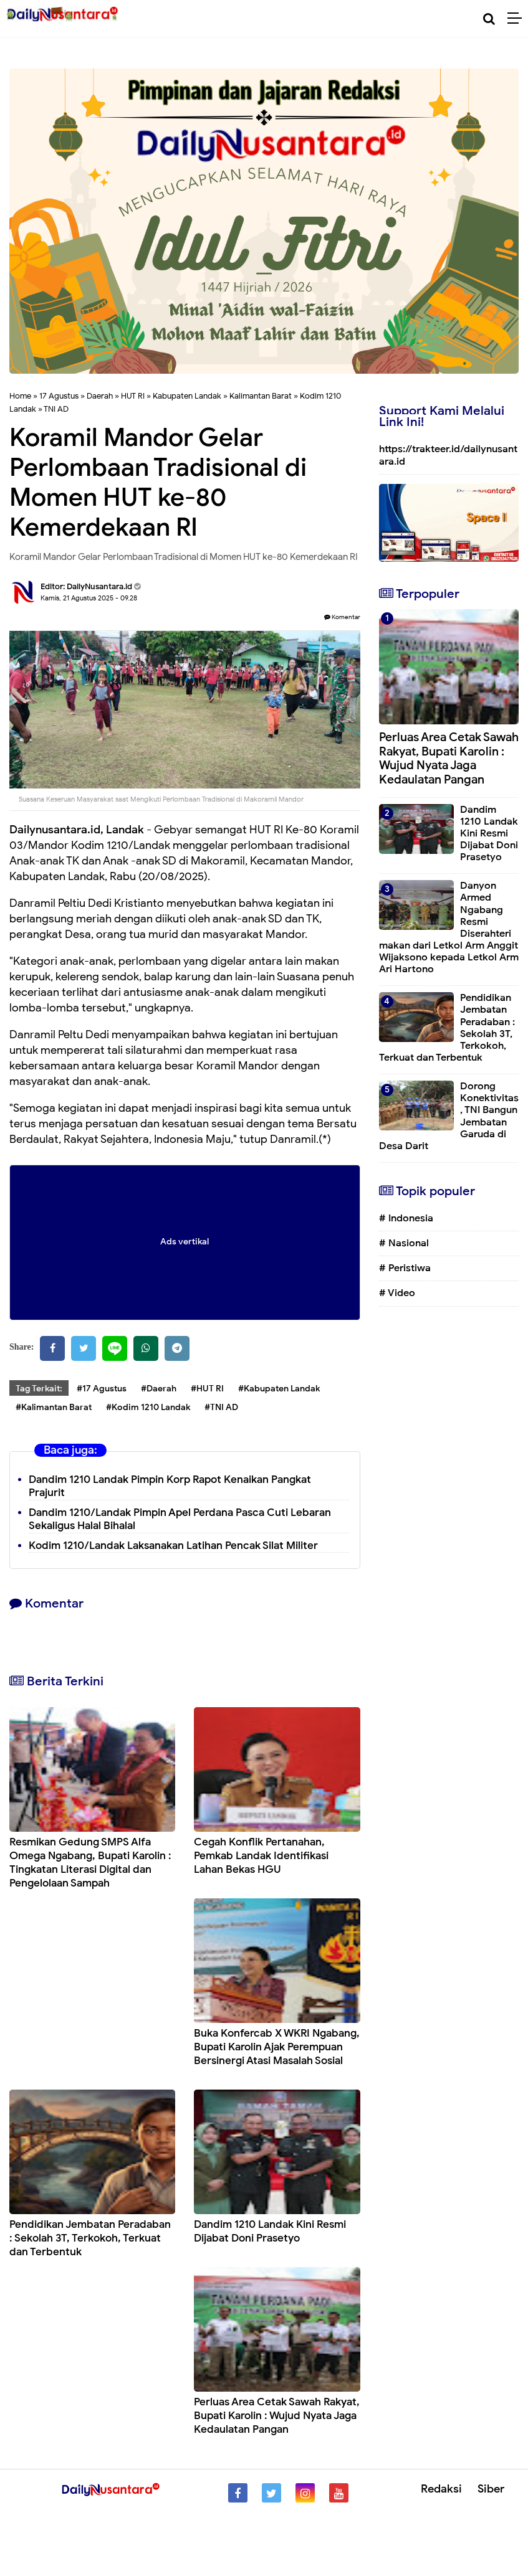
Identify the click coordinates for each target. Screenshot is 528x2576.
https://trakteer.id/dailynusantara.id (448, 455)
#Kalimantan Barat (54, 1407)
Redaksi (441, 2489)
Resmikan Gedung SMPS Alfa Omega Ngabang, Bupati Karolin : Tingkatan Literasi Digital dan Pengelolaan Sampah (90, 1862)
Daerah (100, 396)
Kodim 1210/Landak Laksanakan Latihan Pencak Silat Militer (173, 1545)
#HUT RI (207, 1388)
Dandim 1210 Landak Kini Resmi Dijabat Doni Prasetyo (270, 2231)
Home (20, 396)
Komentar (342, 617)
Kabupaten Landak (187, 396)
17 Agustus (59, 396)
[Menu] (517, 18)
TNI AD (56, 409)
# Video (397, 1293)
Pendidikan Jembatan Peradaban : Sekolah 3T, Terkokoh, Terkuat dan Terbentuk (90, 2238)
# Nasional (404, 1243)
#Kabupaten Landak (279, 1388)
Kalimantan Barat (260, 396)
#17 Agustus (102, 1388)
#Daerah (158, 1388)
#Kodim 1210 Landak (148, 1407)
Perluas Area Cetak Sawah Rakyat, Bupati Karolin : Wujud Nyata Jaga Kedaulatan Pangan (277, 2415)
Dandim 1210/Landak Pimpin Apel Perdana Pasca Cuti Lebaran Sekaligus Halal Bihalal (180, 1519)
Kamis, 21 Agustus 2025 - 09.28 (89, 598)
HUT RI (133, 396)
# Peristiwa (405, 1268)
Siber (491, 2489)
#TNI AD (221, 1407)
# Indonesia (406, 1218)
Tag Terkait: (39, 1388)
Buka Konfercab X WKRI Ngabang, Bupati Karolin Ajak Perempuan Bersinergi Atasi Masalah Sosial (277, 2047)
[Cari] (489, 19)
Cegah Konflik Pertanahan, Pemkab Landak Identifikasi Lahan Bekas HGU (261, 1855)
